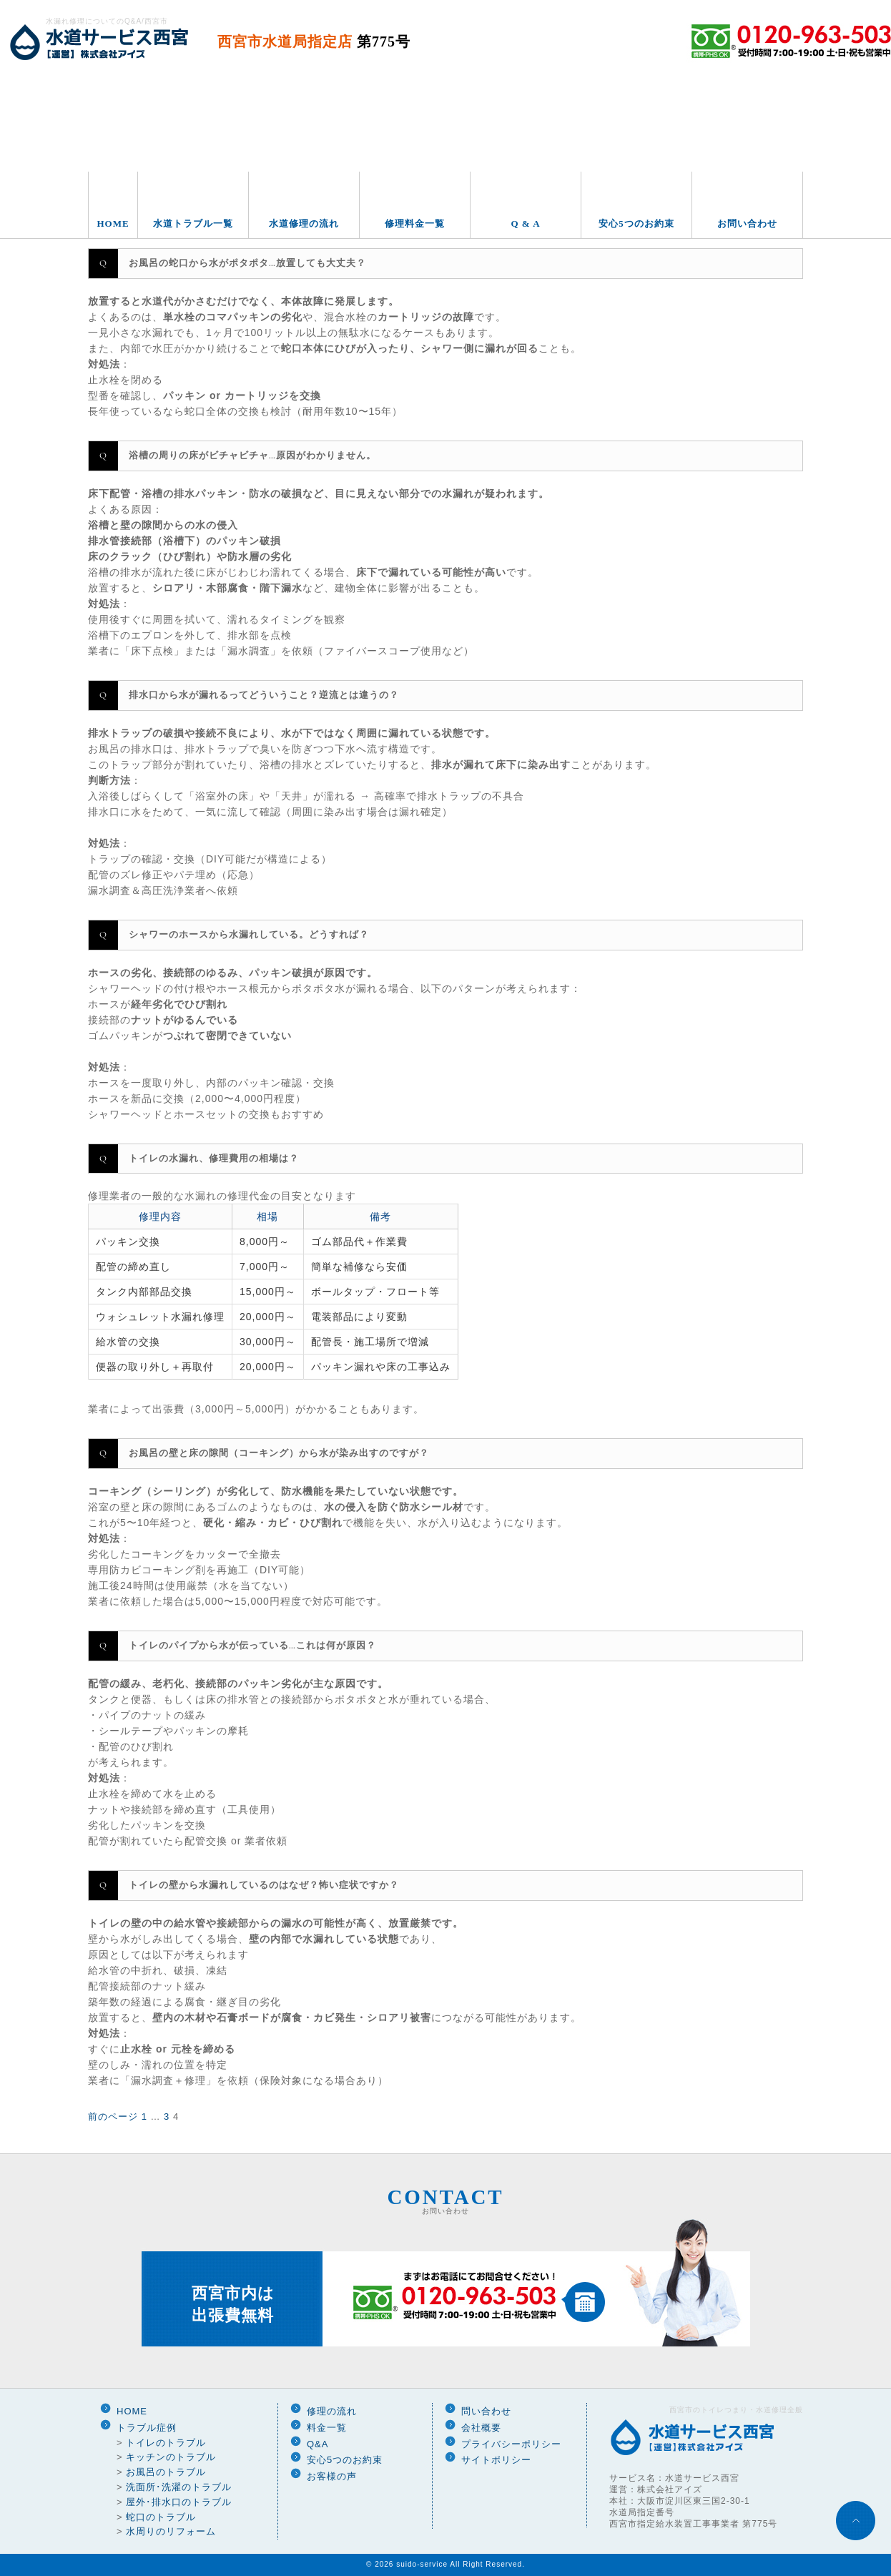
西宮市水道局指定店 (313, 41)
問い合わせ (486, 2411)
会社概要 (481, 2427)
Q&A (317, 2444)
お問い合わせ (747, 223)
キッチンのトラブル (171, 2457)
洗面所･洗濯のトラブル (179, 2487)
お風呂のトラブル (166, 2472)
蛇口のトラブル (161, 2517)
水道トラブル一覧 (193, 223)
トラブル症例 (147, 2427)
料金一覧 (327, 2427)
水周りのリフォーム (171, 2531)
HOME (113, 223)
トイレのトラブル (166, 2442)
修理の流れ (332, 2411)
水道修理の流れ (304, 223)
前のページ (113, 2116)
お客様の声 (332, 2476)
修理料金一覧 (415, 223)
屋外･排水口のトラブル (179, 2502)
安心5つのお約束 (636, 223)
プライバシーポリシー (511, 2444)
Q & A (525, 223)
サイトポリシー (496, 2459)
